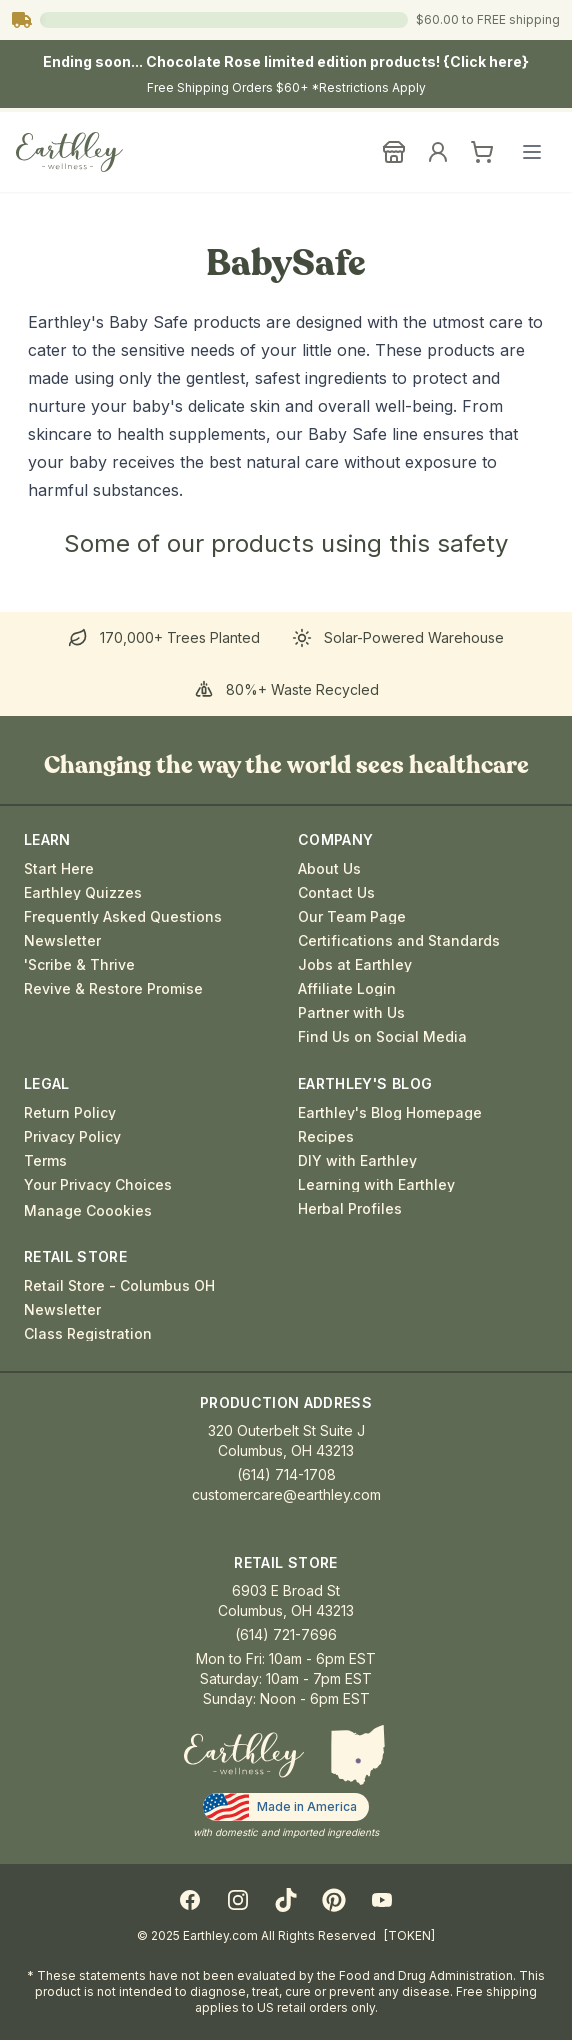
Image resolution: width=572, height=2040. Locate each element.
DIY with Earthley (357, 1161)
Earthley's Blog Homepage (390, 1113)
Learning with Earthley (376, 1185)
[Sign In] (438, 152)
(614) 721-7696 (286, 1634)
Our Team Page (352, 917)
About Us (329, 869)
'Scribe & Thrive (79, 965)
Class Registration (88, 1334)
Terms (45, 1161)
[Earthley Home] (244, 1755)
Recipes (326, 1137)
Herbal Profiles (350, 1209)
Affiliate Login (347, 989)
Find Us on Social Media (382, 1037)
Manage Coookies (88, 1210)
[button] (358, 1755)
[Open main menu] (532, 152)
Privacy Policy (72, 1137)
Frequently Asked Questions (123, 917)
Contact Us (336, 893)
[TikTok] (286, 1900)
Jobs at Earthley (355, 965)
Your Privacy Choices (98, 1185)
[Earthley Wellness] (69, 152)
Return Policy (70, 1113)
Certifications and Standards (399, 941)
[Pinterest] (334, 1900)
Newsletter (62, 941)
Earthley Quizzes (83, 893)
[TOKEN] (409, 1935)
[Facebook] (190, 1900)
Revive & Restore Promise (113, 989)
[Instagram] (238, 1900)
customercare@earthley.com (286, 1494)
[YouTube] (382, 1900)
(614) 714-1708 (286, 1474)
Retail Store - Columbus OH (119, 1286)
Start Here (59, 869)
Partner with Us (351, 1013)
